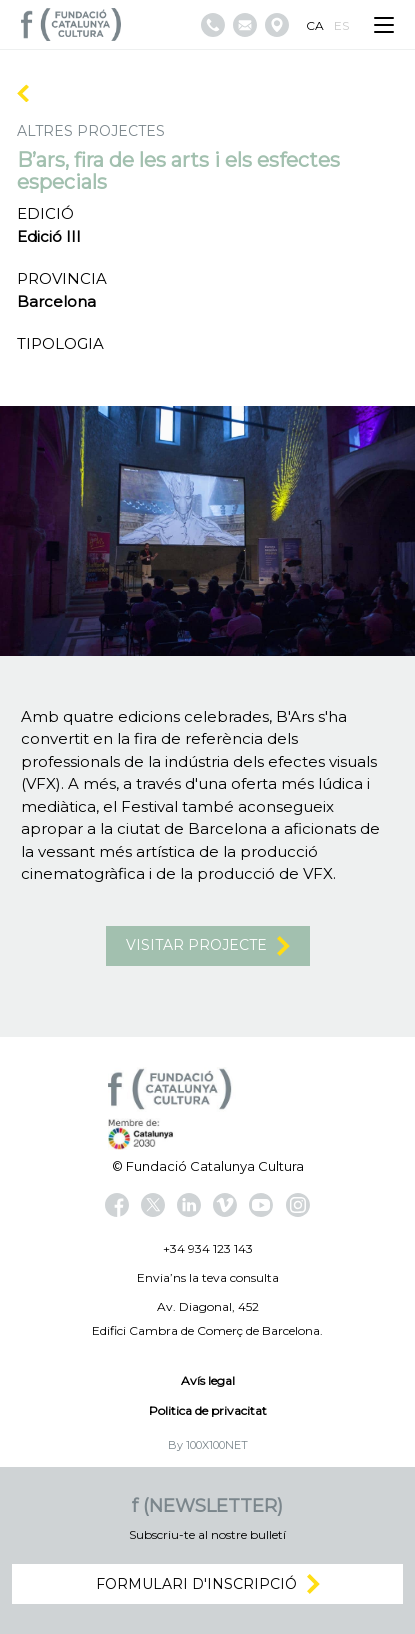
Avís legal (208, 1380)
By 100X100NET (208, 1445)
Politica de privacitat (208, 1410)
